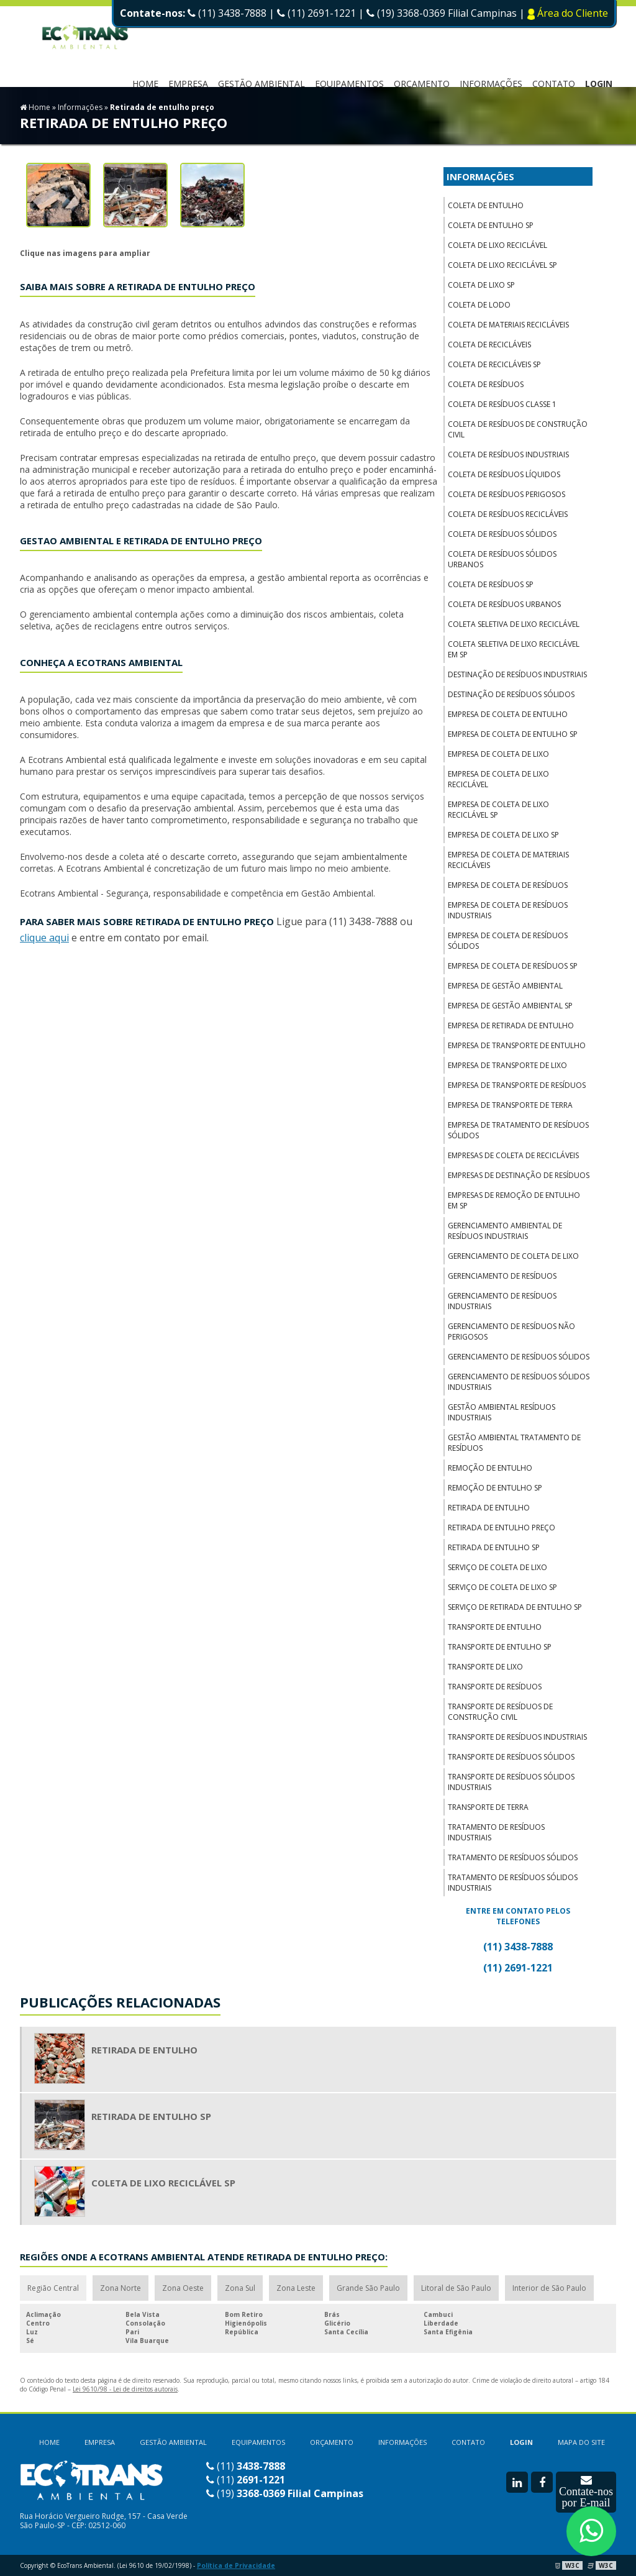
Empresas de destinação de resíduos (518, 1175)
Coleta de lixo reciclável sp (502, 265)
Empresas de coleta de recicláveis (513, 1155)
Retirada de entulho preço (501, 1527)
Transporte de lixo (485, 1666)
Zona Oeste (183, 2288)
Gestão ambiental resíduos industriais (501, 1412)
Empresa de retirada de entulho (511, 1025)
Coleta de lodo (479, 304)
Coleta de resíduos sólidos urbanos (502, 559)
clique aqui (44, 937)
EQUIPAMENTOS (349, 83)
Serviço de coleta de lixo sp (502, 1587)
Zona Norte (120, 2288)
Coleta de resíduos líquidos (504, 474)
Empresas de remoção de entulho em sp (514, 1200)
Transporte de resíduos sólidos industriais (511, 1782)
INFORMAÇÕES (491, 83)
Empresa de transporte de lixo (507, 1065)
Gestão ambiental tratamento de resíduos (514, 1442)
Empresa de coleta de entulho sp (513, 734)
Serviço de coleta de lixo (497, 1567)
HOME (145, 83)
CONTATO (553, 83)
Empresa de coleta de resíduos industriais (508, 910)
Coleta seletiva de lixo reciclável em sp (513, 649)
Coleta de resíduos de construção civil (518, 429)
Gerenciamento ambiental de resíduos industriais (505, 1230)
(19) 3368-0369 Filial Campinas (442, 13)
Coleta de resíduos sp (491, 584)
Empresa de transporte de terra (510, 1105)
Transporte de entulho (495, 1627)
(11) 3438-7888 (227, 13)
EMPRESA (188, 83)
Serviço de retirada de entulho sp (515, 1607)
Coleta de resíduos (486, 384)
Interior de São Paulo (549, 2288)
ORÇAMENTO (422, 83)
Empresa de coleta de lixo (498, 754)
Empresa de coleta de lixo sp (503, 834)
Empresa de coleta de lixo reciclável (498, 779)
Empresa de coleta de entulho (508, 714)
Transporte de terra (488, 1807)
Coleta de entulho (486, 205)
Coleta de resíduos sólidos (502, 534)
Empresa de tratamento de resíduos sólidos (518, 1130)
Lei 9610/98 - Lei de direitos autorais (125, 2389)
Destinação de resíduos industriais (517, 674)
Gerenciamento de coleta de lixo (513, 1256)
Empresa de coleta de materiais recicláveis (508, 859)
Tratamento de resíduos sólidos (513, 1857)
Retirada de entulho (489, 1507)
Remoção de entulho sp (495, 1487)
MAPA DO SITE (581, 2442)
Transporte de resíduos (495, 1686)
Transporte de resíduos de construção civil (500, 1711)
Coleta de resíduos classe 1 (502, 404)
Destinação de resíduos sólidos (511, 694)
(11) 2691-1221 (316, 13)
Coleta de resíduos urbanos (504, 604)
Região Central (53, 2288)
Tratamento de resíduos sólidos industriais (513, 1882)
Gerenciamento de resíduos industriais (502, 1301)
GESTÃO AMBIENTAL (173, 2442)
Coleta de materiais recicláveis (508, 324)
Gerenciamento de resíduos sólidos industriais (518, 1381)
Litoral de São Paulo (456, 2288)
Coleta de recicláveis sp (494, 364)
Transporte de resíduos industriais (517, 1737)
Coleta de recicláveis (489, 344)
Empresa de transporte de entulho (517, 1045)
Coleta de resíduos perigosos (506, 494)
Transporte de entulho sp (500, 1647)
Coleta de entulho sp (491, 225)
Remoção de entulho (490, 1468)
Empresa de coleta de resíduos (508, 885)
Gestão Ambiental (261, 83)
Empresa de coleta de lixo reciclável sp (498, 809)
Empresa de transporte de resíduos (517, 1085)
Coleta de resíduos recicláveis (508, 514)
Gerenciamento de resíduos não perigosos (511, 1331)
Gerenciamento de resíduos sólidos (518, 1356)
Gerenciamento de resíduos (502, 1276)
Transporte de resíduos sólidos (511, 1757)
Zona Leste (296, 2288)
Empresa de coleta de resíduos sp (513, 966)
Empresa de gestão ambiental (505, 985)
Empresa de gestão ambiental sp (510, 1005)
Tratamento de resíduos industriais (496, 1832)
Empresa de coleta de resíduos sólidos (508, 940)
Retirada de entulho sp (494, 1547)
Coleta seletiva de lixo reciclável (513, 624)
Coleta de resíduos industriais (508, 454)
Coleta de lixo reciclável (497, 245)
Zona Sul (240, 2288)
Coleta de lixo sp (481, 285)
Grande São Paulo (368, 2288)
